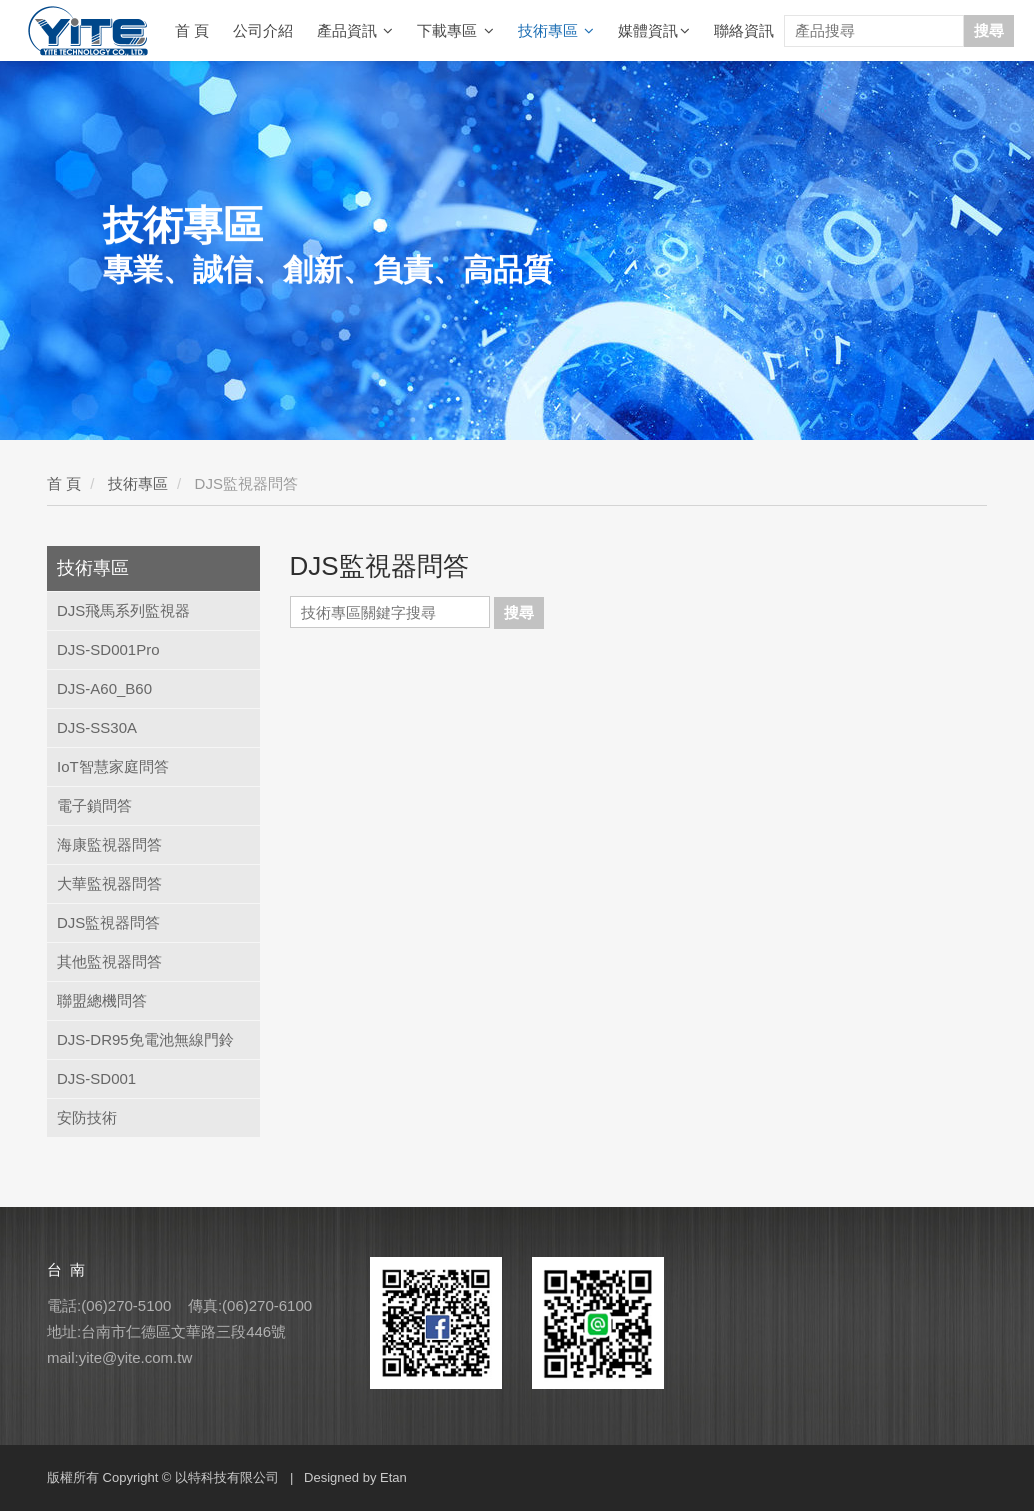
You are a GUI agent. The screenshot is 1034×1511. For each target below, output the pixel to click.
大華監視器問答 (109, 883)
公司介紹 (263, 30)
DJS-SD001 (96, 1078)
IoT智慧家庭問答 (113, 766)
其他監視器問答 (109, 961)
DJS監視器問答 (108, 922)
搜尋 (989, 30)
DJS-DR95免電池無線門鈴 (145, 1039)
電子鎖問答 (94, 805)
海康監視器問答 (109, 844)
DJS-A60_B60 (104, 688)
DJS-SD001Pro (108, 649)
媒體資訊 (654, 31)
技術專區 (556, 31)
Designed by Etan (355, 1477)
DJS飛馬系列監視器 (123, 610)
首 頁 (192, 30)
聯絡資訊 (744, 30)
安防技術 (87, 1117)
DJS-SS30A (97, 727)
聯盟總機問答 (102, 1000)
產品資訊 (355, 31)
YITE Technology (88, 31)
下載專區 (455, 31)
